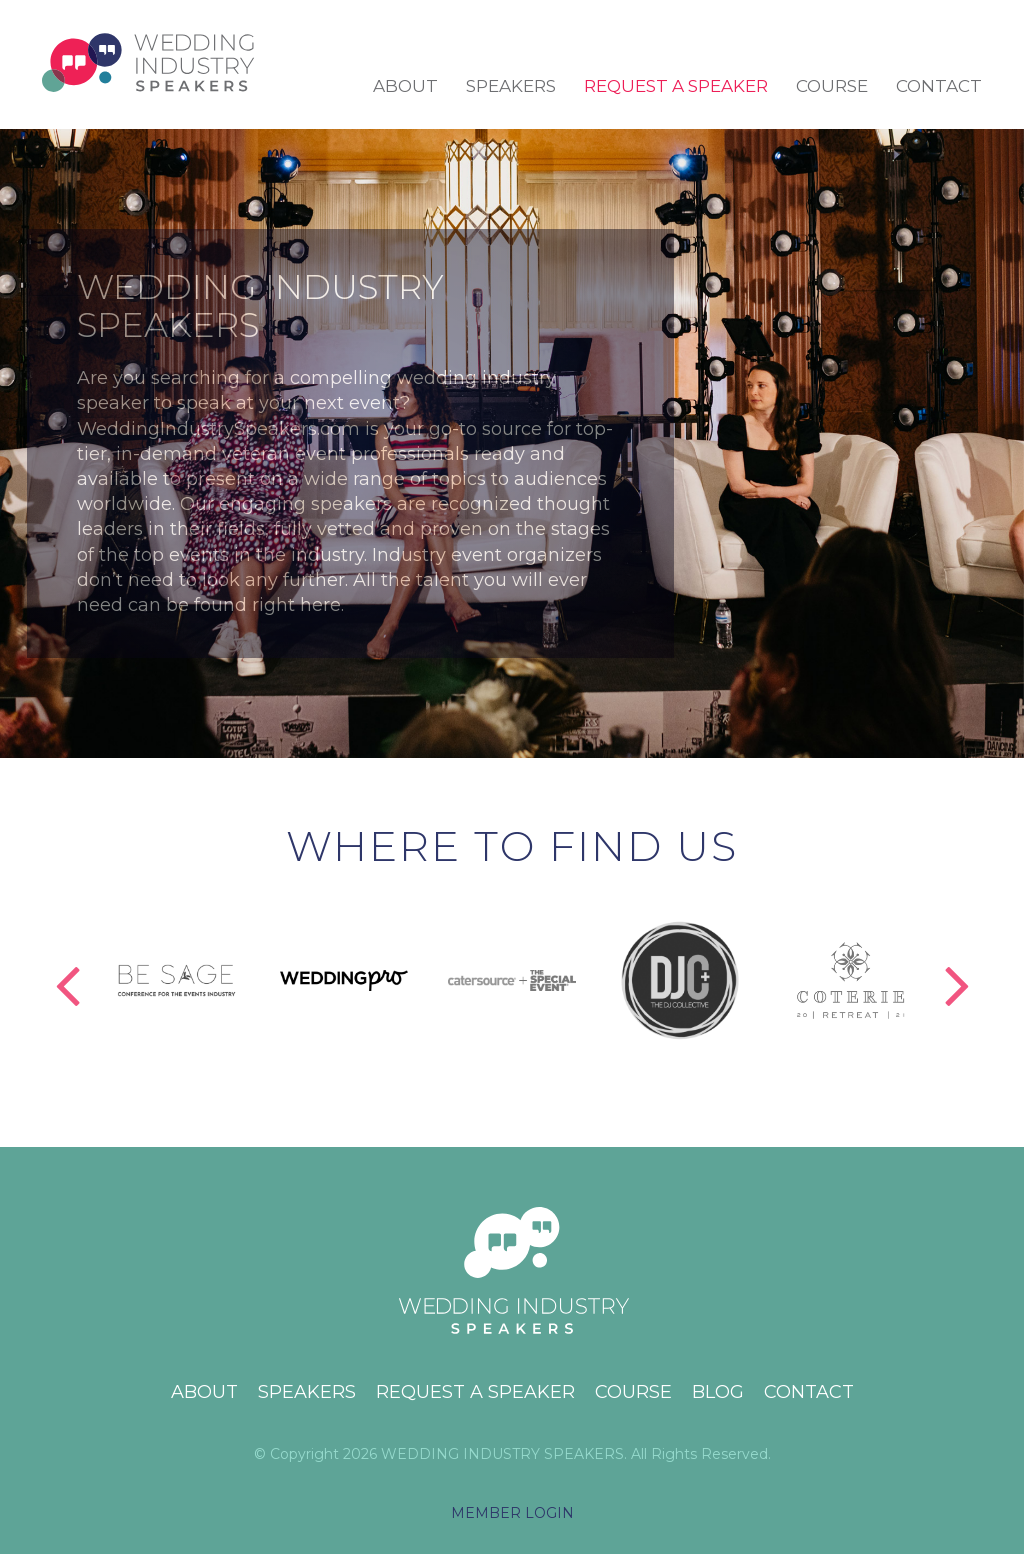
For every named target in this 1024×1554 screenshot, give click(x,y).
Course (832, 86)
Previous (67, 964)
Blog (718, 1392)
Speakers (511, 86)
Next (957, 964)
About (405, 86)
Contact (939, 86)
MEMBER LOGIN (512, 1513)
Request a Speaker (676, 86)
